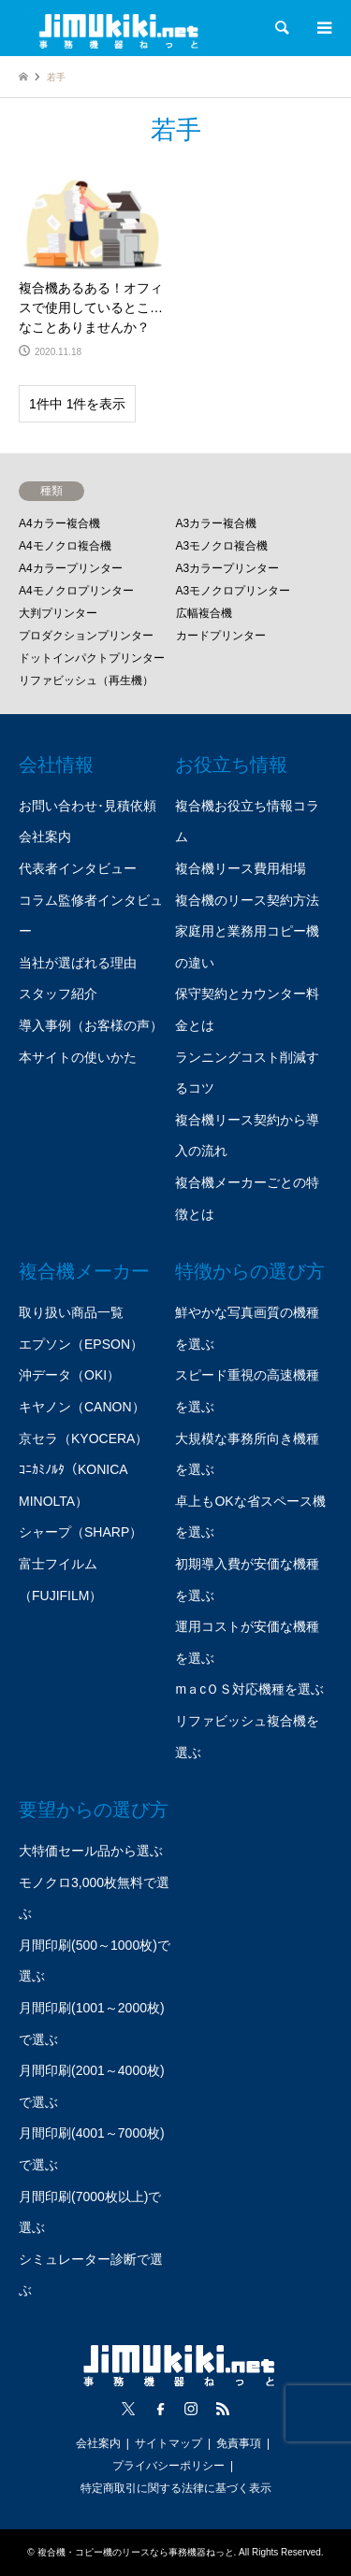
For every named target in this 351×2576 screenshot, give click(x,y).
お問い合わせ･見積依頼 (87, 805)
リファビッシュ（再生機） (86, 680)
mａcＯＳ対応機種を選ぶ (249, 1689)
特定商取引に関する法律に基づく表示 (175, 2488)
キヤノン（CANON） (82, 1406)
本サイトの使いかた (78, 1057)
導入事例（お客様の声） (91, 1025)
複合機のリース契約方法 (247, 900)
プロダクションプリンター (86, 635)
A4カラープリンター (71, 568)
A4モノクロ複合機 (65, 545)
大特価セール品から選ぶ (91, 1850)
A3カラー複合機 (216, 523)
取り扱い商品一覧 (71, 1312)
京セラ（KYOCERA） (83, 1438)
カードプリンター (221, 635)
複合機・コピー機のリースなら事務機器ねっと (135, 2552)
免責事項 (238, 2443)
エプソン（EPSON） (81, 1344)
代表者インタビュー (78, 868)
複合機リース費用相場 (240, 868)
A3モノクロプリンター (233, 590)
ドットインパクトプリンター (92, 658)
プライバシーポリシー (168, 2465)
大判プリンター (58, 613)
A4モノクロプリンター (76, 590)
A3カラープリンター (228, 568)
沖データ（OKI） (69, 1374)
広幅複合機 (204, 613)
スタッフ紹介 (58, 993)
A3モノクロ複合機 (222, 545)
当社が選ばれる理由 (78, 962)
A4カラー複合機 (59, 523)
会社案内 (45, 836)
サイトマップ (168, 2443)
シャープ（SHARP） (80, 1531)
